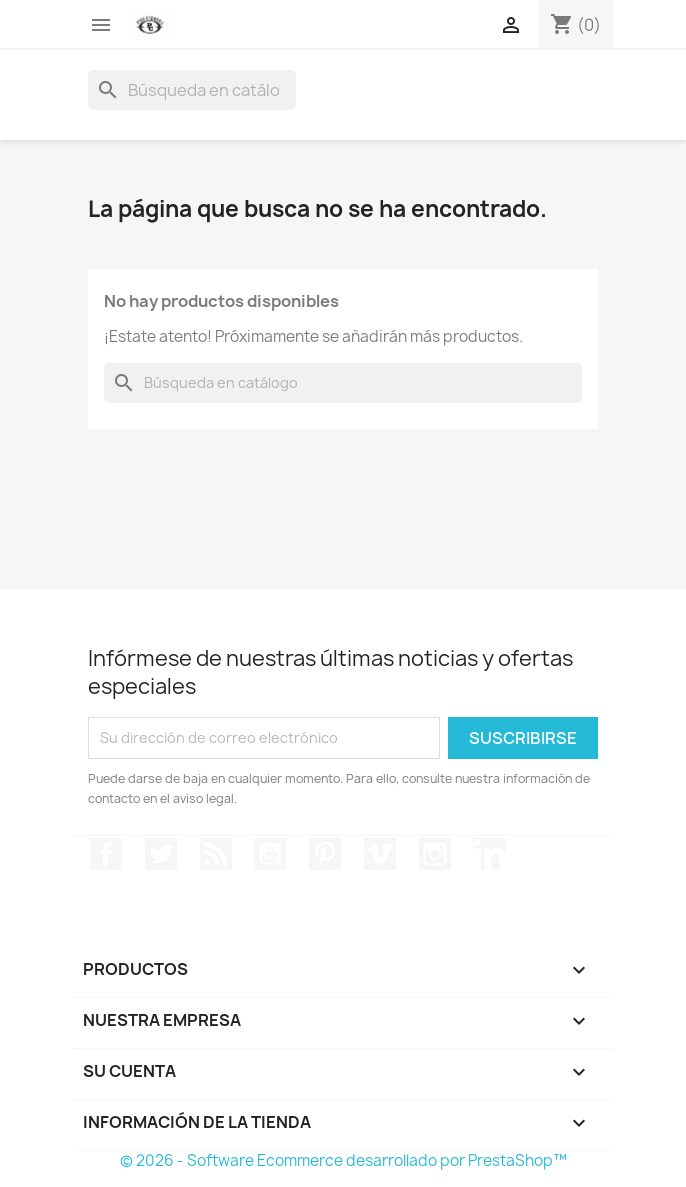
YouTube (270, 854)
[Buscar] (192, 90)
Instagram (435, 854)
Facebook (106, 854)
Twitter (161, 854)
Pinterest (325, 854)
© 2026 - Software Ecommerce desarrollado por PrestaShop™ (343, 1160)
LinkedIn (490, 854)
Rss (216, 854)
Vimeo (380, 854)
